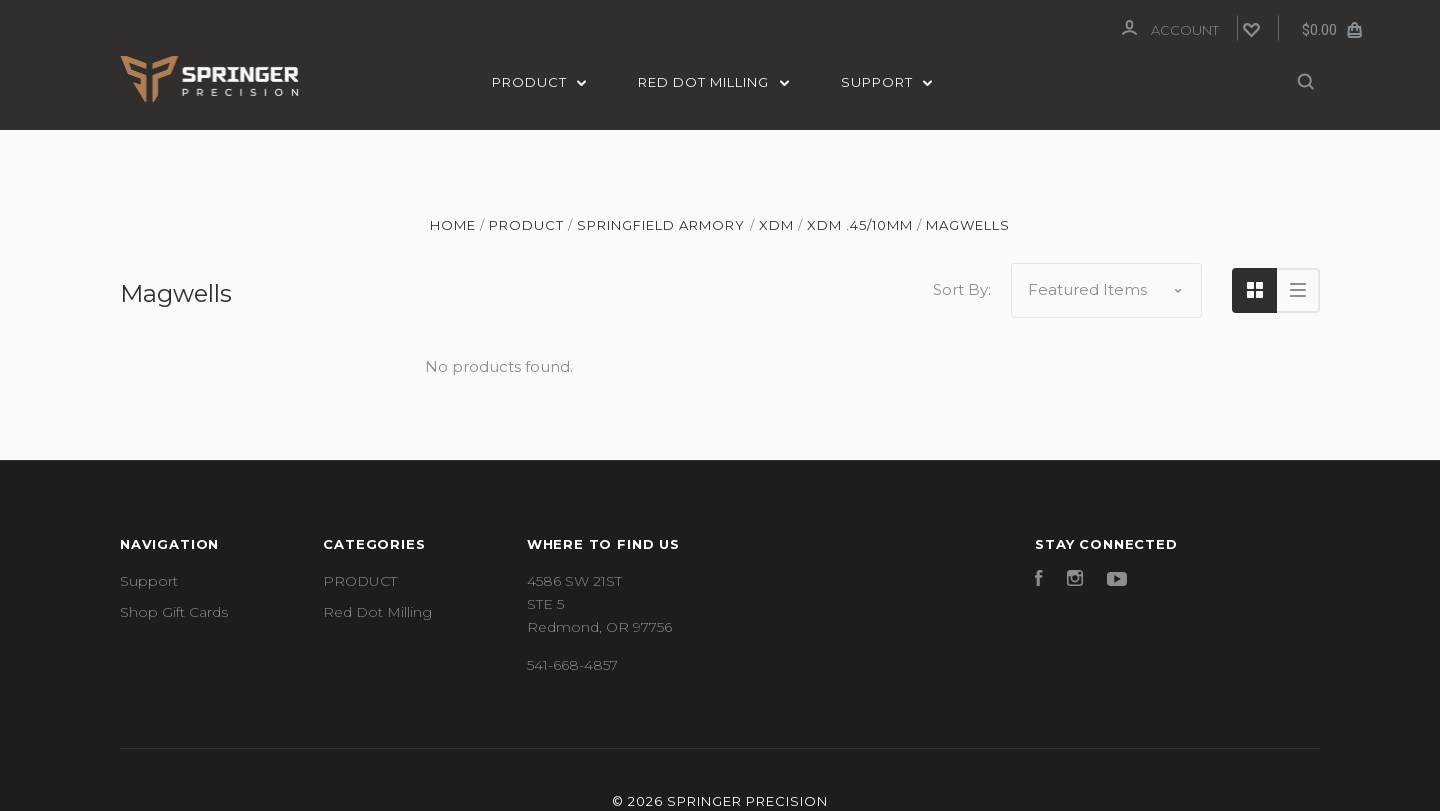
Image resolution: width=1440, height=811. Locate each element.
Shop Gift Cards (174, 610)
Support (887, 82)
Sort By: (962, 287)
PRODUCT (539, 82)
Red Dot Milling (713, 82)
